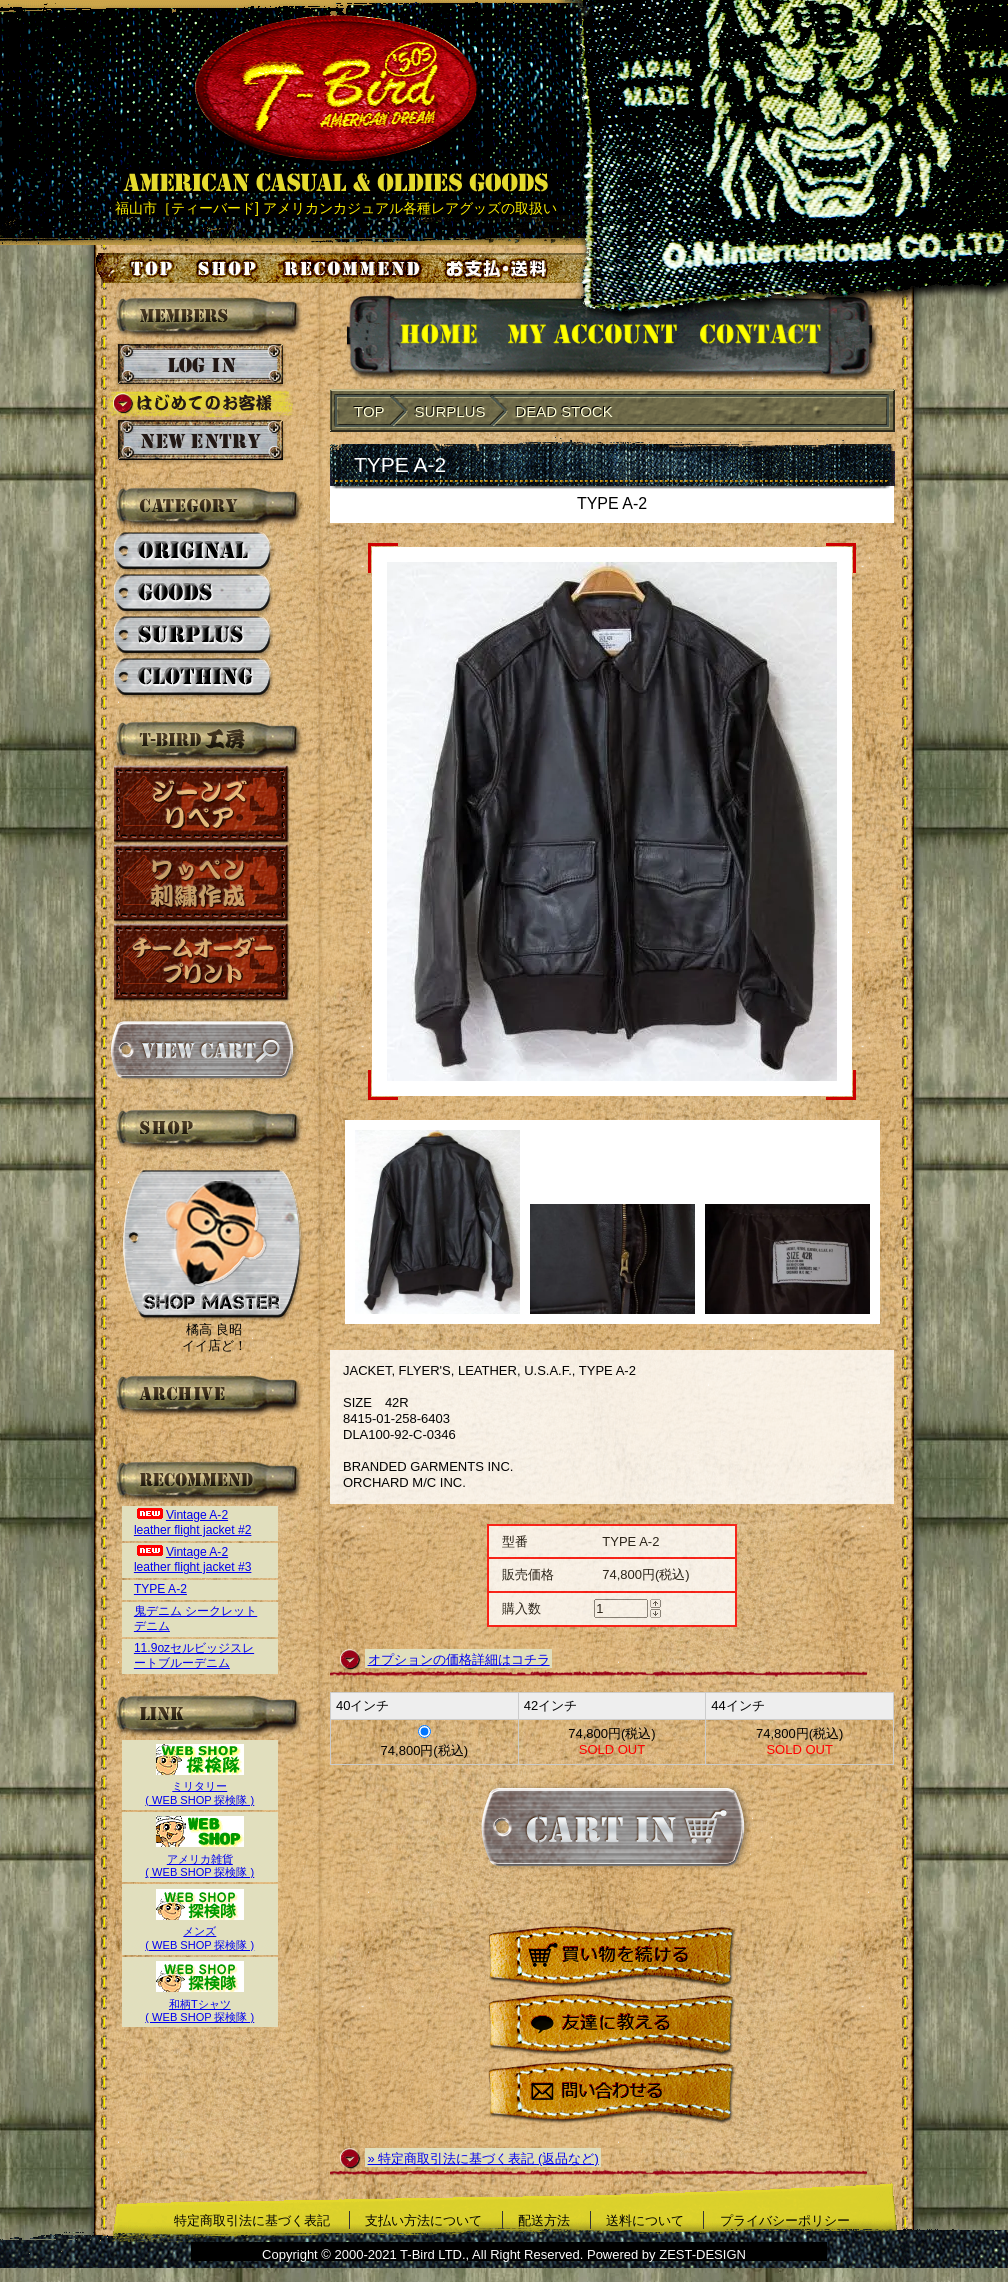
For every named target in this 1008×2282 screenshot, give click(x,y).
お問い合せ (784, 337)
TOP (369, 411)
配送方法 (544, 2220)
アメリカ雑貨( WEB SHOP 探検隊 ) (199, 1858)
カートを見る (201, 1050)
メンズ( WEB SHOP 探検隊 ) (199, 1931)
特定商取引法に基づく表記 (252, 2220)
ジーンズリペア (202, 804)
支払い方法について (423, 2220)
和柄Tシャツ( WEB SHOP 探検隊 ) (199, 2003)
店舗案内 (230, 268)
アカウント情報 (590, 337)
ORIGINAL (193, 552)
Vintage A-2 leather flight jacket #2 (193, 1522)
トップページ (136, 268)
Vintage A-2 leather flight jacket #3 (193, 1559)
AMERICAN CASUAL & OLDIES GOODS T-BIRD (335, 104)
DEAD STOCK (563, 411)
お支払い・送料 (499, 268)
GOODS (193, 594)
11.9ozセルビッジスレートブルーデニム (194, 1655)
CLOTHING (193, 678)
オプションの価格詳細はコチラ (459, 1659)
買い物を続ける (612, 1957)
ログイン (200, 365)
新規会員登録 (200, 441)
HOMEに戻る (418, 337)
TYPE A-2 (160, 1589)
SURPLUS (193, 636)
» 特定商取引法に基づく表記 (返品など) (483, 2158)
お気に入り (355, 268)
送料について (645, 2220)
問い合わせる (612, 2093)
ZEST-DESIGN (702, 2254)
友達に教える (612, 2025)
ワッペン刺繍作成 (202, 883)
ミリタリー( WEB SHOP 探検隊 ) (199, 1786)
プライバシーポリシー (785, 2220)
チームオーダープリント (202, 962)
